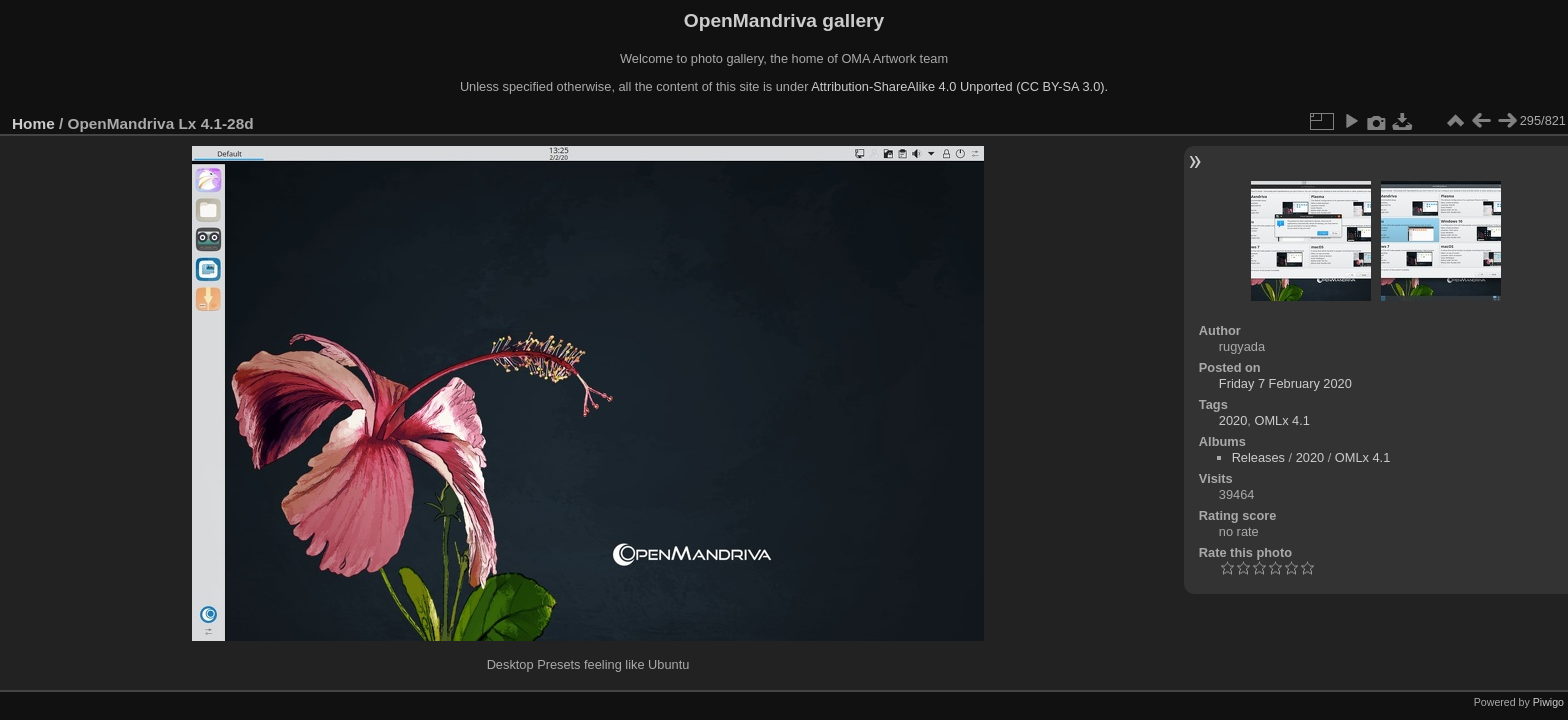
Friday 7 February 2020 (1285, 383)
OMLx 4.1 (1281, 420)
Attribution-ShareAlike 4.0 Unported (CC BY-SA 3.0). (959, 86)
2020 (1233, 420)
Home (33, 123)
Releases (1258, 457)
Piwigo (1548, 702)
